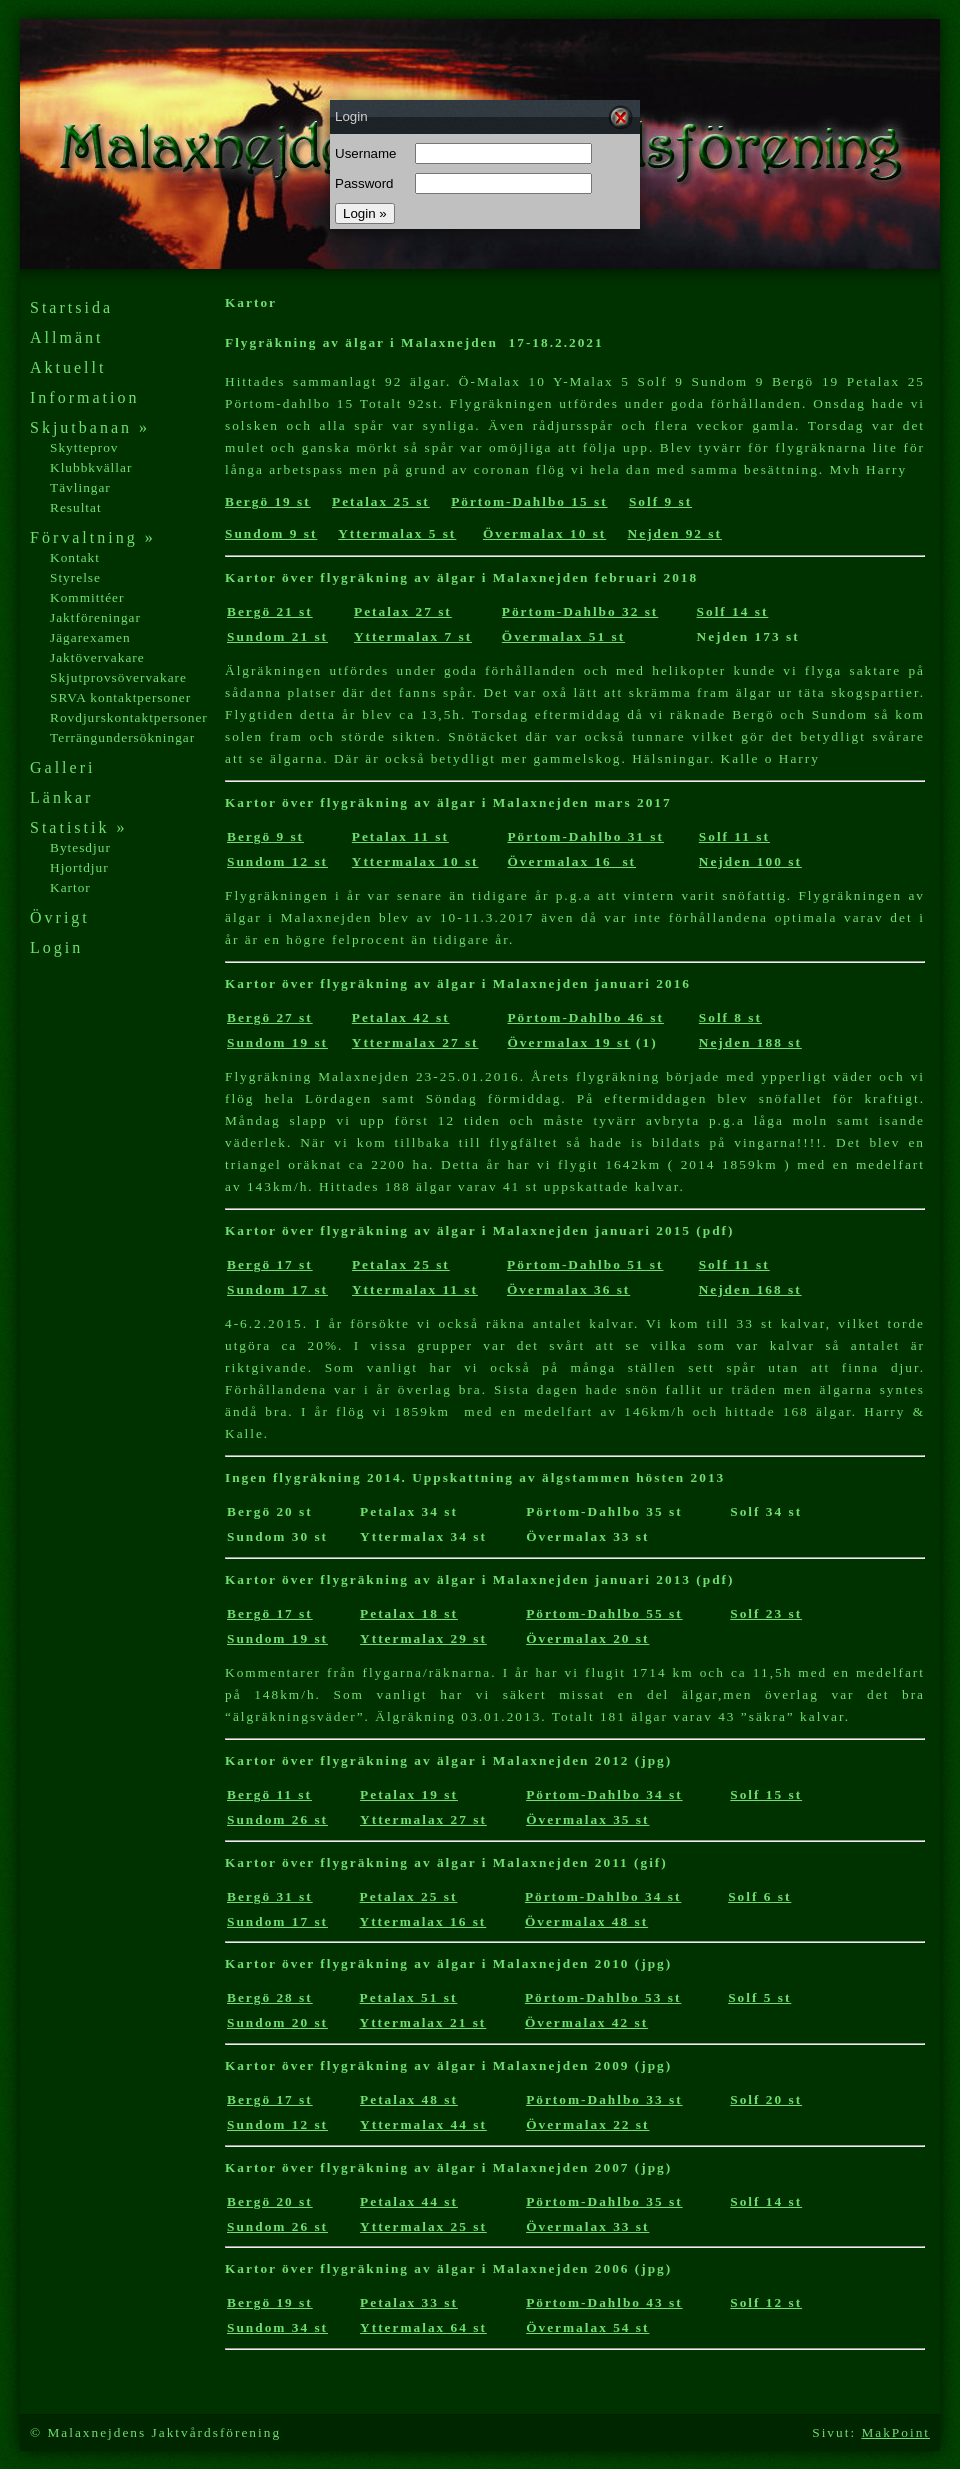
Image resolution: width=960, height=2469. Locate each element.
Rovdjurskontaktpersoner (129, 717)
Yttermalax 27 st (415, 1042)
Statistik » (78, 827)
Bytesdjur (80, 847)
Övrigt (60, 917)
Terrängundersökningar (122, 737)
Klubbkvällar (91, 467)
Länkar (61, 797)
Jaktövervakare (97, 657)
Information (84, 397)
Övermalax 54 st (587, 2327)
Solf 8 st (730, 1017)
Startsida (71, 307)
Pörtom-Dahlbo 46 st (585, 1017)
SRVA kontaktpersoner (120, 697)
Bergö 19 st (268, 501)
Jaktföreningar (95, 617)
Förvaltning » (93, 537)
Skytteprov (84, 447)
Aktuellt (68, 367)
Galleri (62, 767)
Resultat (76, 507)
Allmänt (66, 337)
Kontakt (75, 557)
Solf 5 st (759, 1997)
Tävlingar (80, 487)
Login (56, 947)
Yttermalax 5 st (397, 533)
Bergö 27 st (270, 1017)
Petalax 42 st (401, 1017)
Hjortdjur (79, 867)
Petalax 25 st (381, 501)
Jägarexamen (90, 637)
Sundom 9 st (271, 533)
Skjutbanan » (90, 427)
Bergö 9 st (265, 836)
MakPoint (895, 2432)
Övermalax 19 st (568, 1042)
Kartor (70, 887)
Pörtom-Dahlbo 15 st (529, 501)
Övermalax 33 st (587, 2226)
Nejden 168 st (750, 1289)
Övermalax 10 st (544, 533)
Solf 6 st (759, 1896)
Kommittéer (87, 597)
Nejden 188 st (750, 1042)
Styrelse (75, 577)
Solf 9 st (660, 501)
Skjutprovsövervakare (118, 677)
